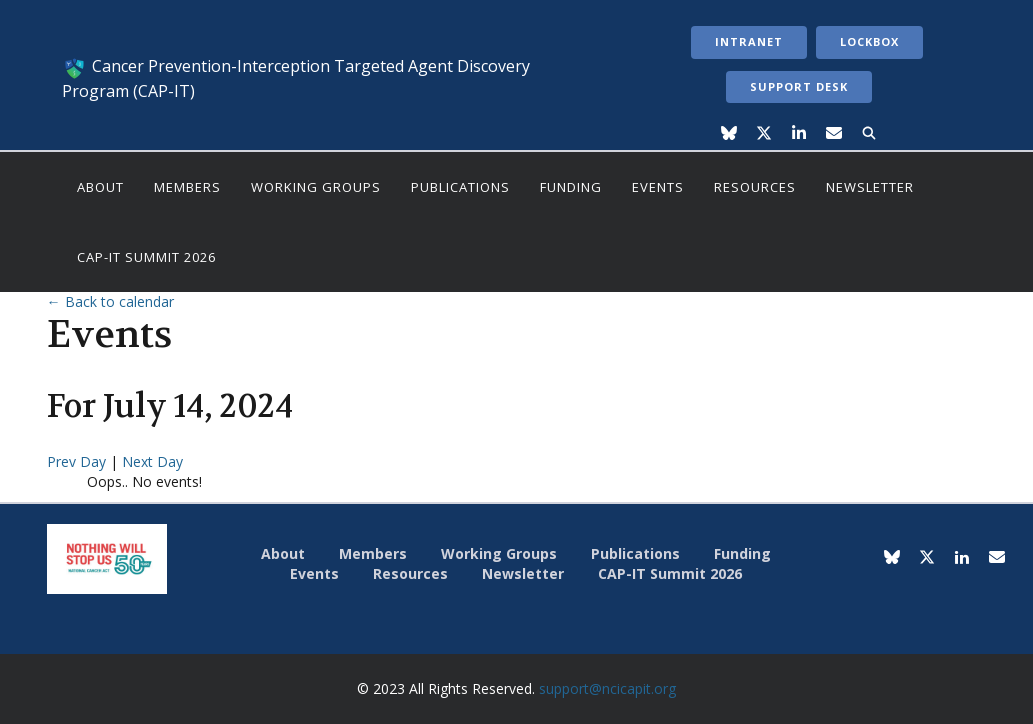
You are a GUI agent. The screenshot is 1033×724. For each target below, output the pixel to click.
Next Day (152, 461)
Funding (571, 187)
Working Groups (316, 187)
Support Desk (799, 86)
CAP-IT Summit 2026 (146, 257)
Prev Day (78, 461)
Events (658, 187)
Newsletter (870, 187)
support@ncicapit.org (607, 688)
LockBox (869, 41)
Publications (460, 187)
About (100, 187)
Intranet (749, 41)
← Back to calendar (110, 301)
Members (187, 187)
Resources (755, 187)
